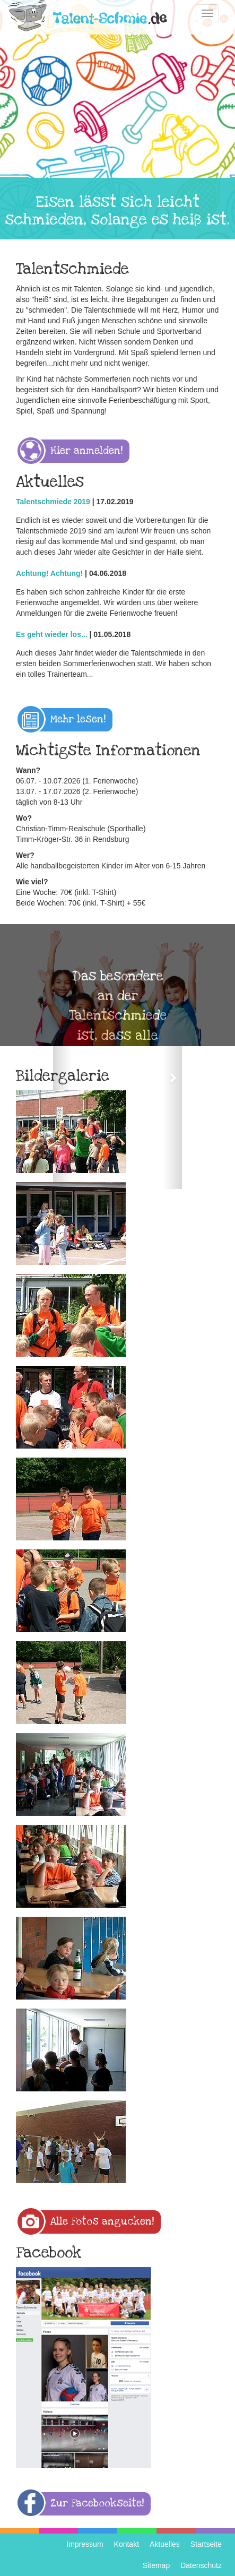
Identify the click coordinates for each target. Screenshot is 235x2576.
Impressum (84, 2544)
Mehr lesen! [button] (78, 719)
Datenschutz (201, 2565)
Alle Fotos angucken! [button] (102, 2221)
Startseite (206, 2544)
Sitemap (156, 2565)
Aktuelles (165, 2544)
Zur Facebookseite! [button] (97, 2503)
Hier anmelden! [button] (86, 451)
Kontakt (126, 2544)
